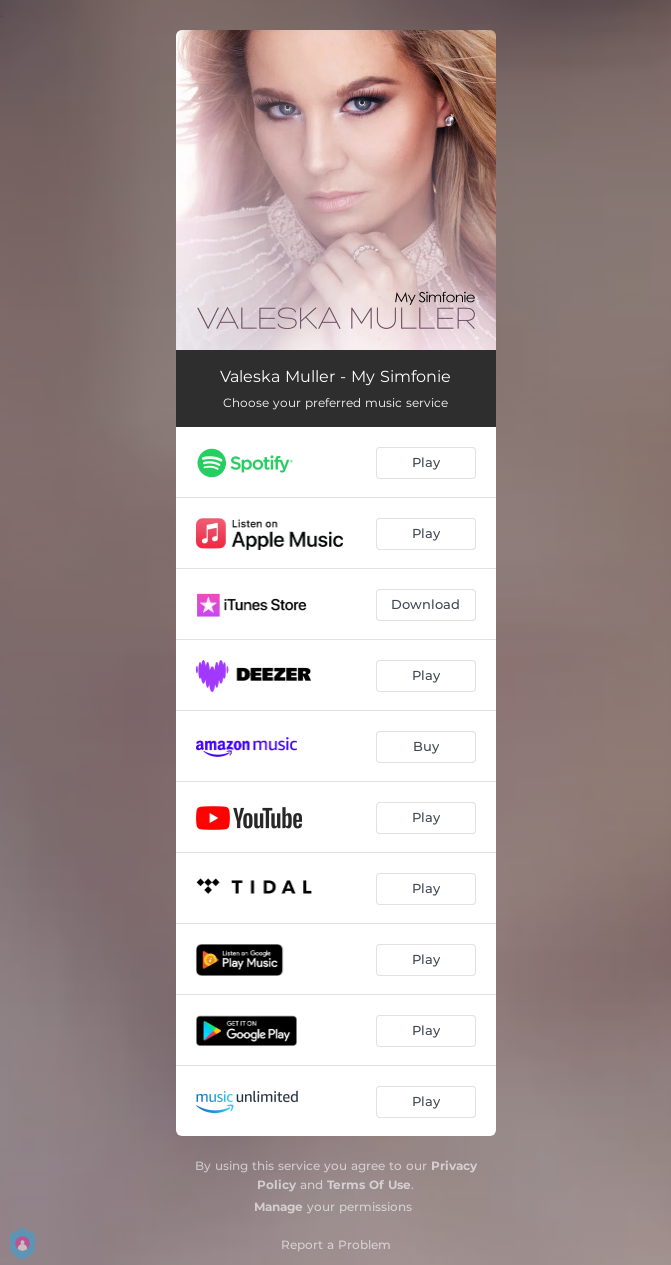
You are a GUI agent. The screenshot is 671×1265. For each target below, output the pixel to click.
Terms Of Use (369, 1184)
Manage (278, 1206)
